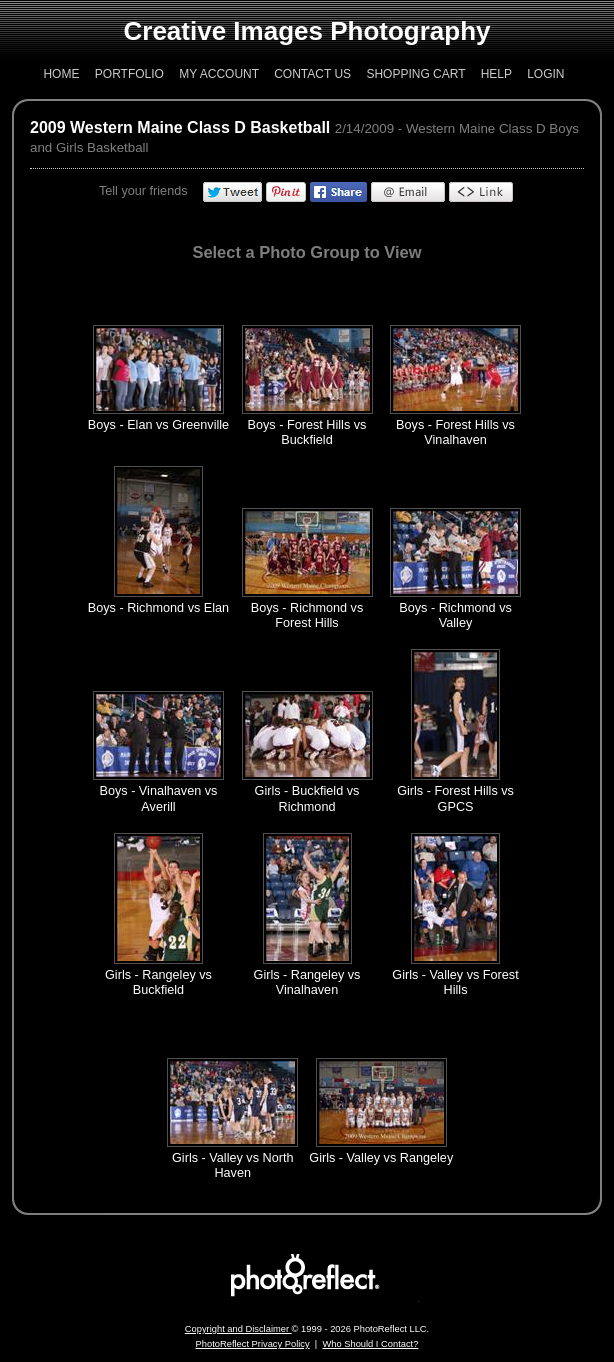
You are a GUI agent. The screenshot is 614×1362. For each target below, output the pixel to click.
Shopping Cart (415, 74)
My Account (219, 74)
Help (496, 74)
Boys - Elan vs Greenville (158, 425)
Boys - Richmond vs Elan (158, 608)
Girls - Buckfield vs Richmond (307, 798)
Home (61, 74)
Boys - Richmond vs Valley (455, 615)
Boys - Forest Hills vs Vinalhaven (455, 432)
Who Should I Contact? (370, 1344)
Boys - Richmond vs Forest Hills (307, 615)
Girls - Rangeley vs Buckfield (158, 982)
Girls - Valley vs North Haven (232, 1165)
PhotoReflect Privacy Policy (253, 1344)
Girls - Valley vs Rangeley (381, 1158)
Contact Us (312, 74)
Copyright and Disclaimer (238, 1329)
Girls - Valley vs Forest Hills (455, 982)
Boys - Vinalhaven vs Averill (158, 798)
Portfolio (129, 74)
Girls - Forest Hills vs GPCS (455, 798)
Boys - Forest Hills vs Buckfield (307, 432)
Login (545, 74)
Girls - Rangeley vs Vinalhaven (307, 982)
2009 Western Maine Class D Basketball (180, 127)
